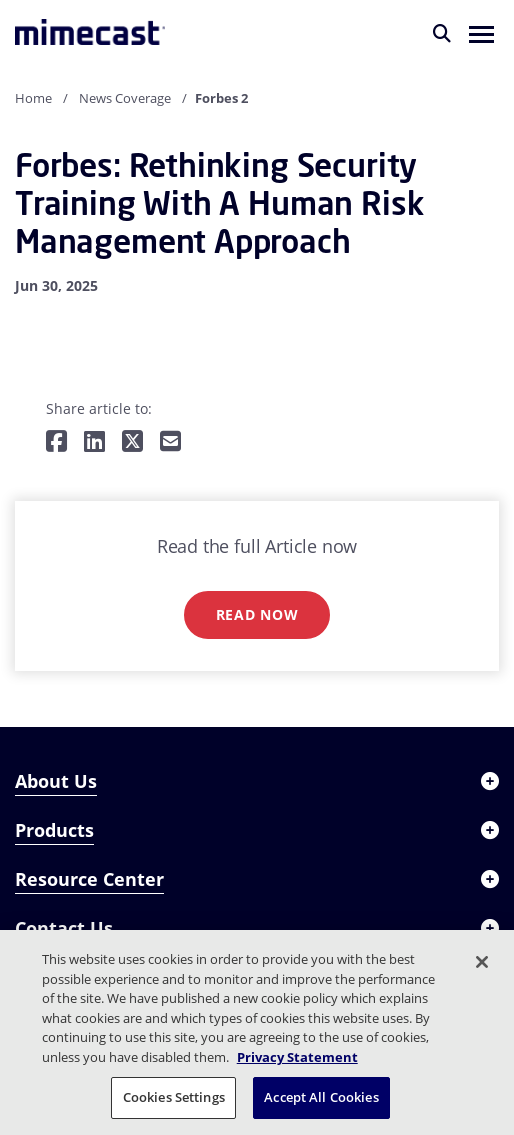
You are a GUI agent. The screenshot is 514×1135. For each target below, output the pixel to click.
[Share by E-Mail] (170, 442)
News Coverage (125, 98)
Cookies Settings (174, 1097)
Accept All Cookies (321, 1097)
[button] (481, 33)
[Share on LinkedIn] (94, 442)
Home (33, 98)
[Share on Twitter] (132, 442)
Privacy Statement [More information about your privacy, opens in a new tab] (297, 1057)
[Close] (482, 962)
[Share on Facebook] (56, 442)
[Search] (442, 33)
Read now (257, 614)
